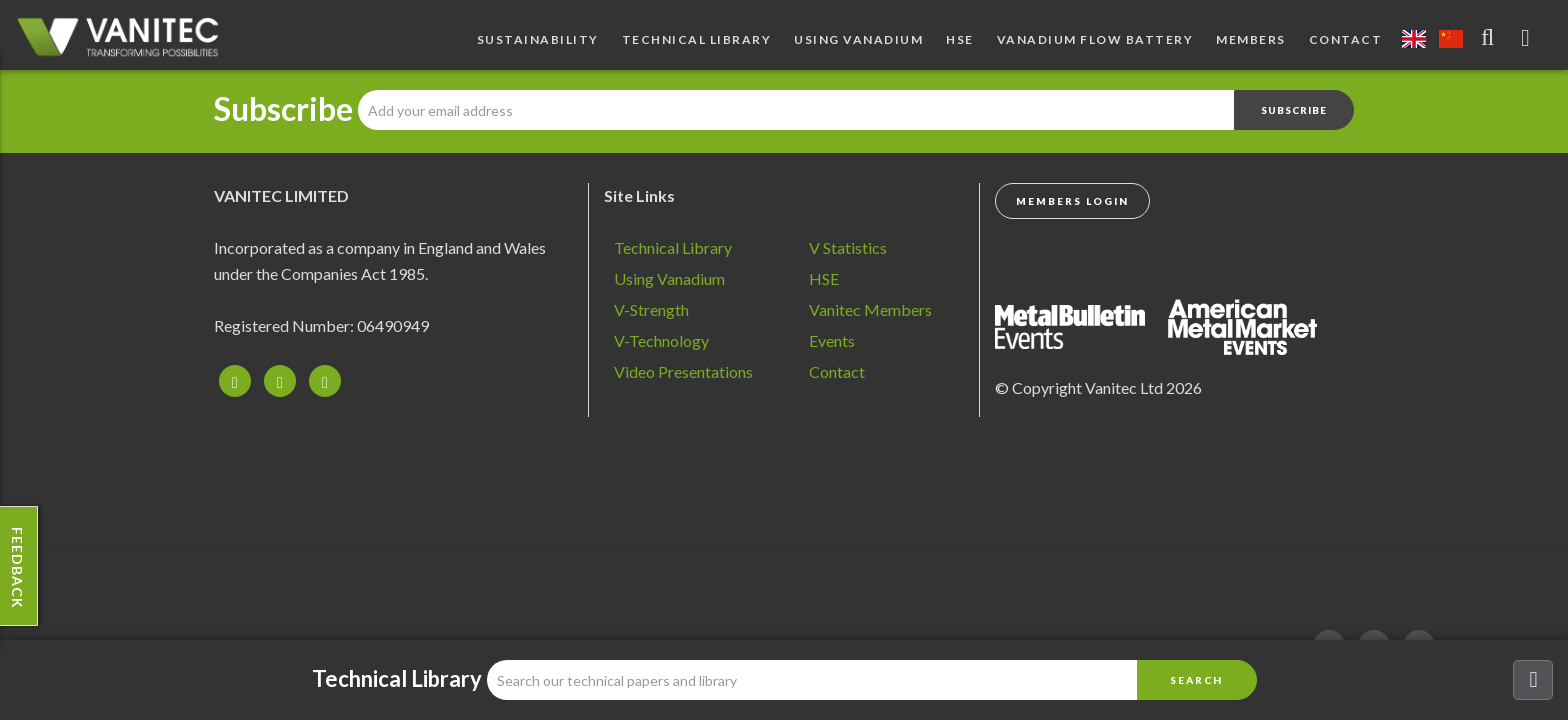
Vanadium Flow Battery (1095, 39)
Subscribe (283, 109)
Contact (1346, 39)
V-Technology (661, 340)
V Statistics (848, 247)
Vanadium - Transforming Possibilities (125, 40)
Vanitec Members (870, 309)
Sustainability (538, 39)
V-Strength (651, 309)
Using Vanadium (858, 39)
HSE (960, 39)
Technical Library (697, 39)
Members (1251, 39)
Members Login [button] (1072, 201)
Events (832, 340)
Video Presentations (683, 371)
